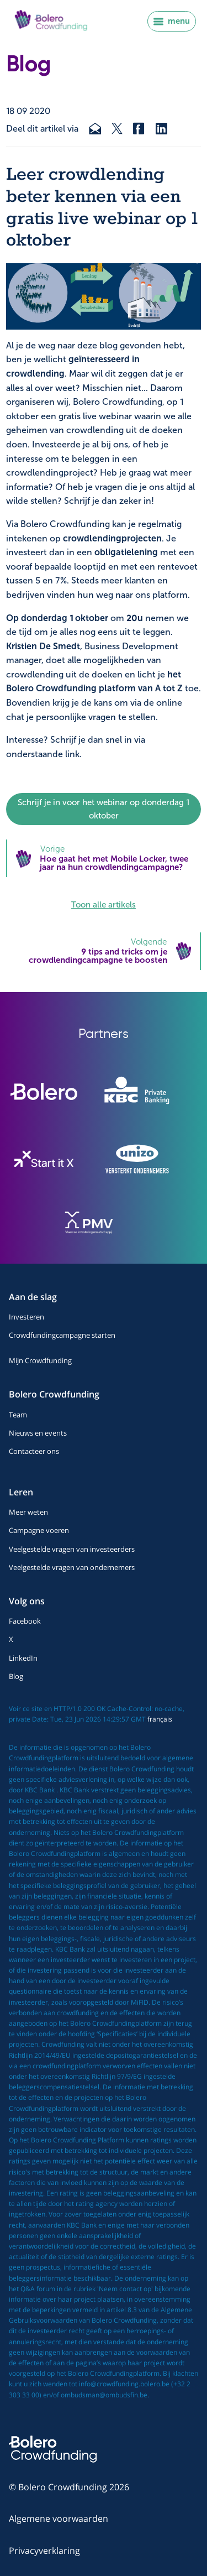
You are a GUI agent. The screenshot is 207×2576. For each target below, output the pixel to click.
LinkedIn (23, 1658)
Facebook (25, 1621)
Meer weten (28, 1512)
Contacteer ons (34, 1451)
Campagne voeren (39, 1530)
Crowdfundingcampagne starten (62, 1335)
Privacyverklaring (44, 2550)
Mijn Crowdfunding (40, 1360)
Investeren (26, 1317)
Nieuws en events (38, 1433)
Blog (16, 1676)
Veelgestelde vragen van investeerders (72, 1549)
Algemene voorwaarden (58, 2518)
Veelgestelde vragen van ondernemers (72, 1567)
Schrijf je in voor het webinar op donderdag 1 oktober (103, 809)
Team (18, 1415)
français (159, 1719)
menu (171, 21)
